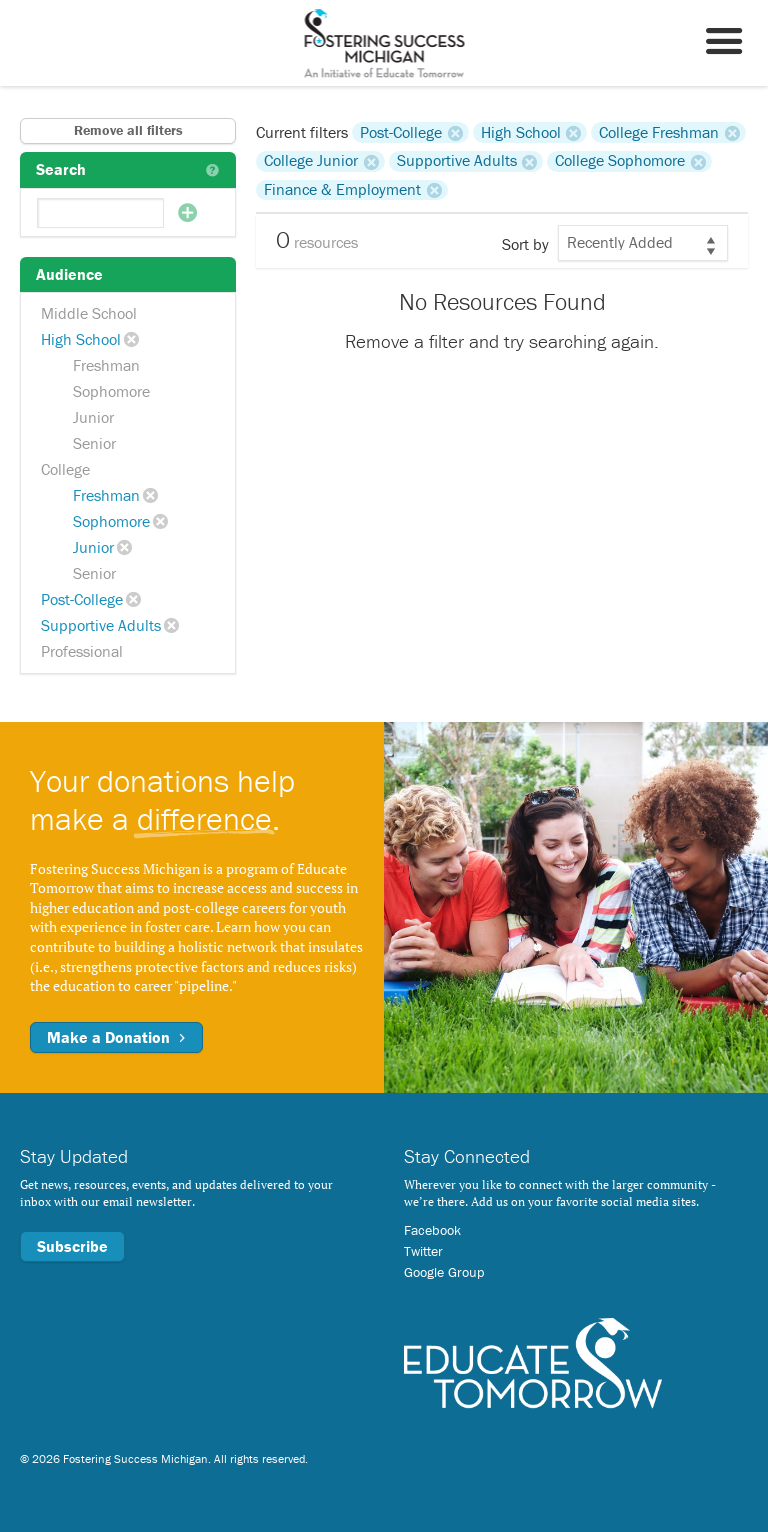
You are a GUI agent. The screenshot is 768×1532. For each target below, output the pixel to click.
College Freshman (659, 132)
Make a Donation (116, 1037)
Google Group (444, 1272)
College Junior (311, 161)
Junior (93, 417)
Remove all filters (128, 130)
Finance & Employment (342, 190)
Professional (82, 651)
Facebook (432, 1230)
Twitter (423, 1251)
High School (81, 339)
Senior (94, 443)
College (65, 469)
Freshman (106, 365)
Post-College (82, 599)
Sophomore (111, 391)
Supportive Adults (101, 625)
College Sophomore (620, 161)
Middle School (89, 313)
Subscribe (72, 1246)
